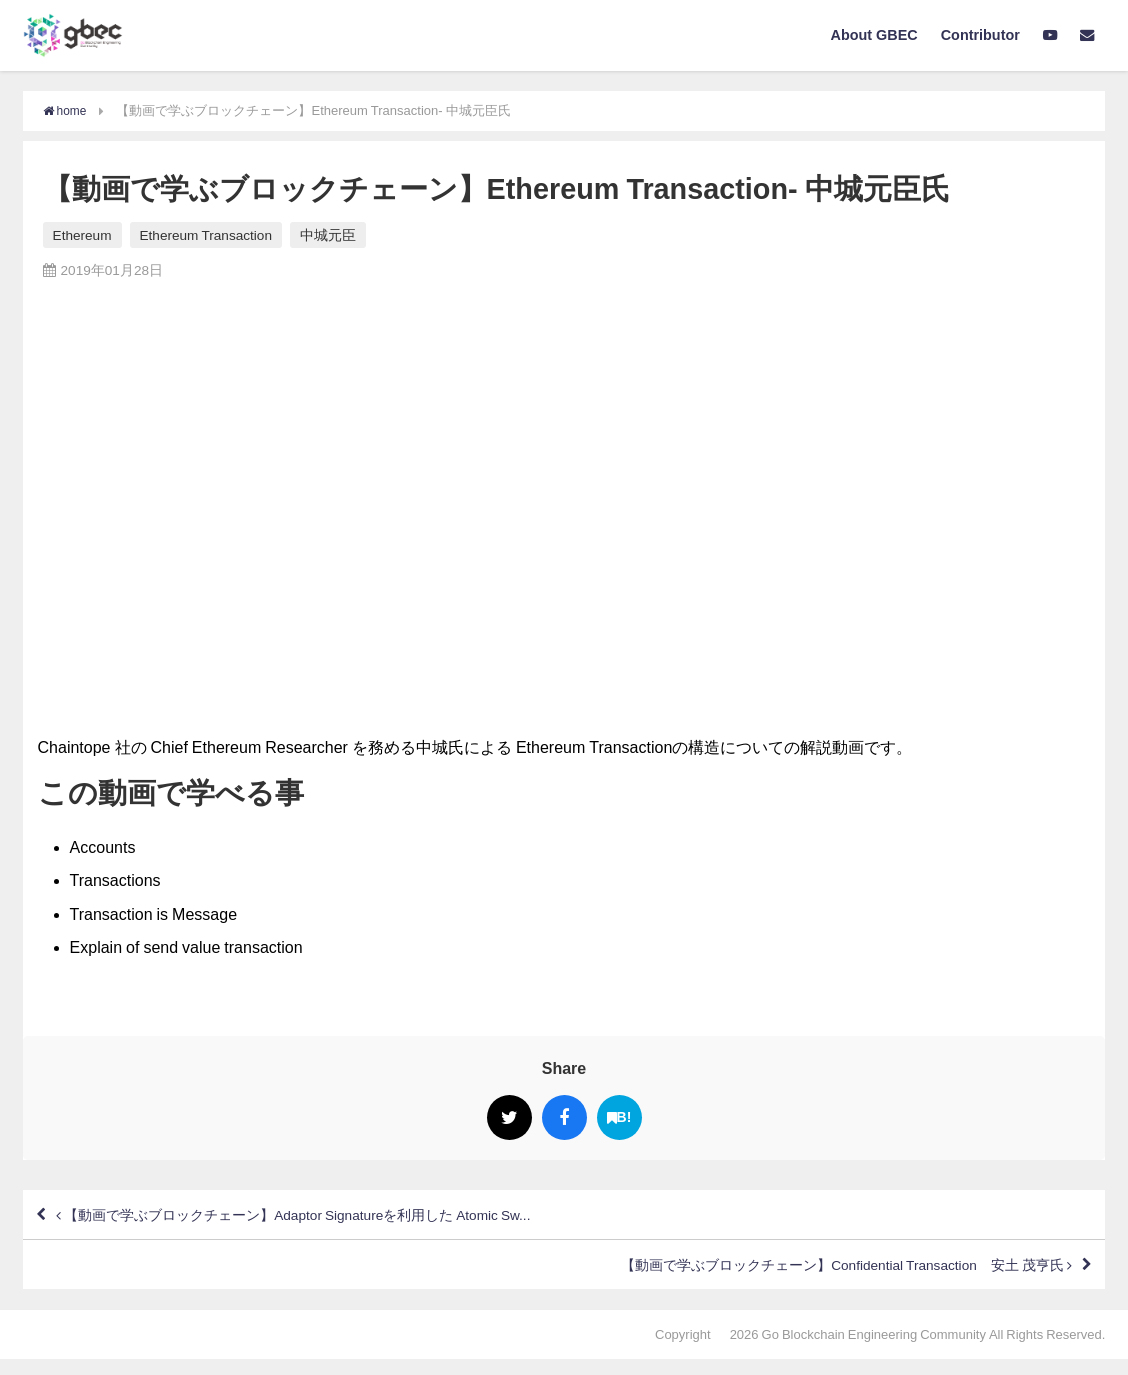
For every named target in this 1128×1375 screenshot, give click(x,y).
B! (619, 1117)
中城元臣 (328, 235)
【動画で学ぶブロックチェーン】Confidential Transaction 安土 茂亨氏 (808, 1277)
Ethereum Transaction (206, 235)
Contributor (980, 35)
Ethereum (82, 235)
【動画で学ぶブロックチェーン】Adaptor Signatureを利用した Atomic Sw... (335, 1219)
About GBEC (874, 35)
